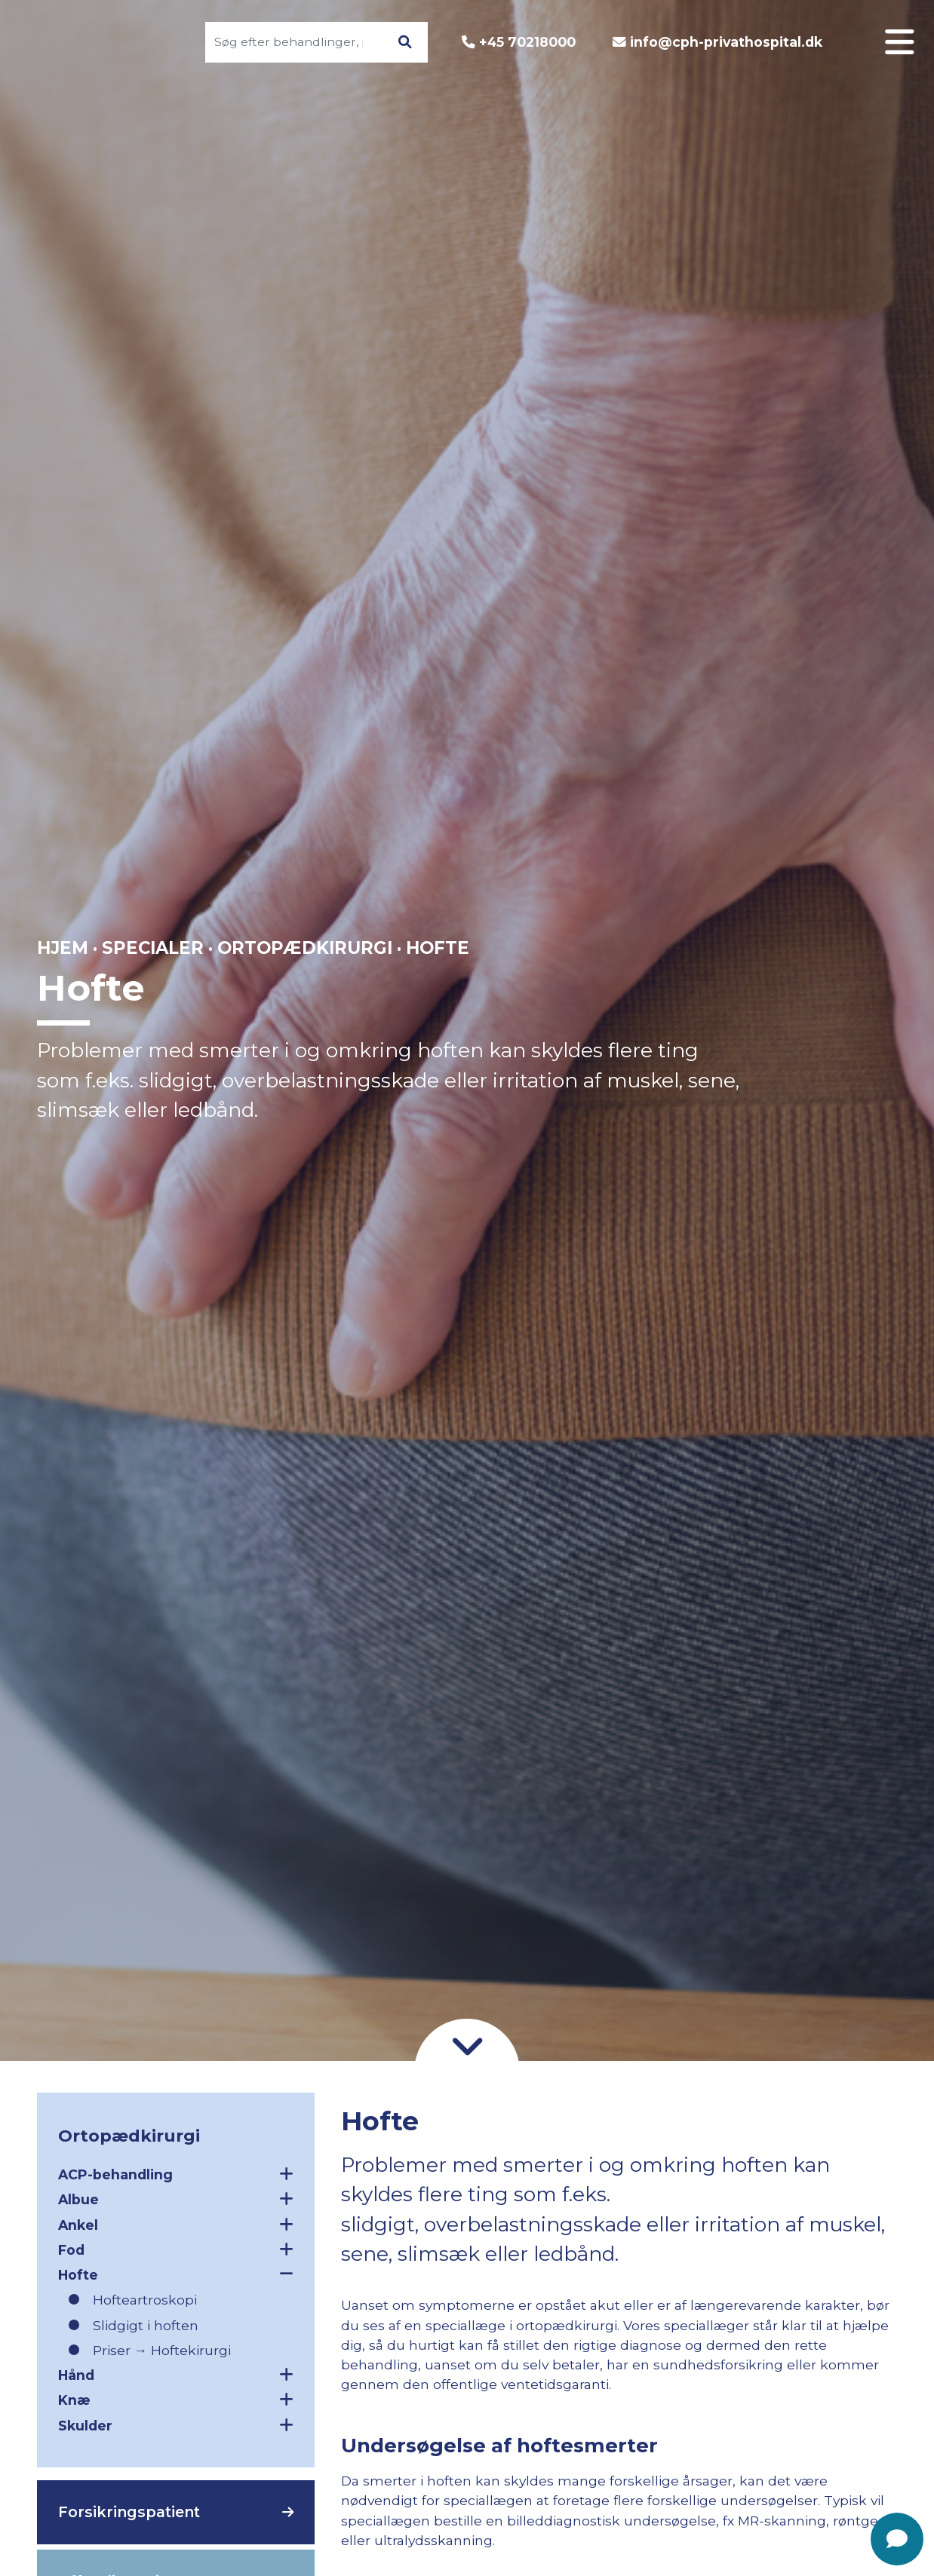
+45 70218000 (527, 42)
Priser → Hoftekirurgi (162, 2350)
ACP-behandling (175, 2174)
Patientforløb (814, 1012)
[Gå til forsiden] (103, 42)
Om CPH (835, 981)
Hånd (175, 2374)
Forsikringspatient (129, 2512)
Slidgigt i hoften (145, 2325)
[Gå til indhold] (467, 2045)
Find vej (837, 1105)
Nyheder (834, 1136)
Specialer (831, 950)
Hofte (175, 2274)
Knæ (175, 2399)
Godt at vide (819, 1043)
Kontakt (837, 1074)
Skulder (175, 2425)
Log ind (838, 919)
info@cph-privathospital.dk (726, 42)
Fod (175, 2249)
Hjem (62, 947)
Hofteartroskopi (145, 2300)
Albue (175, 2199)
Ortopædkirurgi (304, 947)
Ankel (175, 2224)
